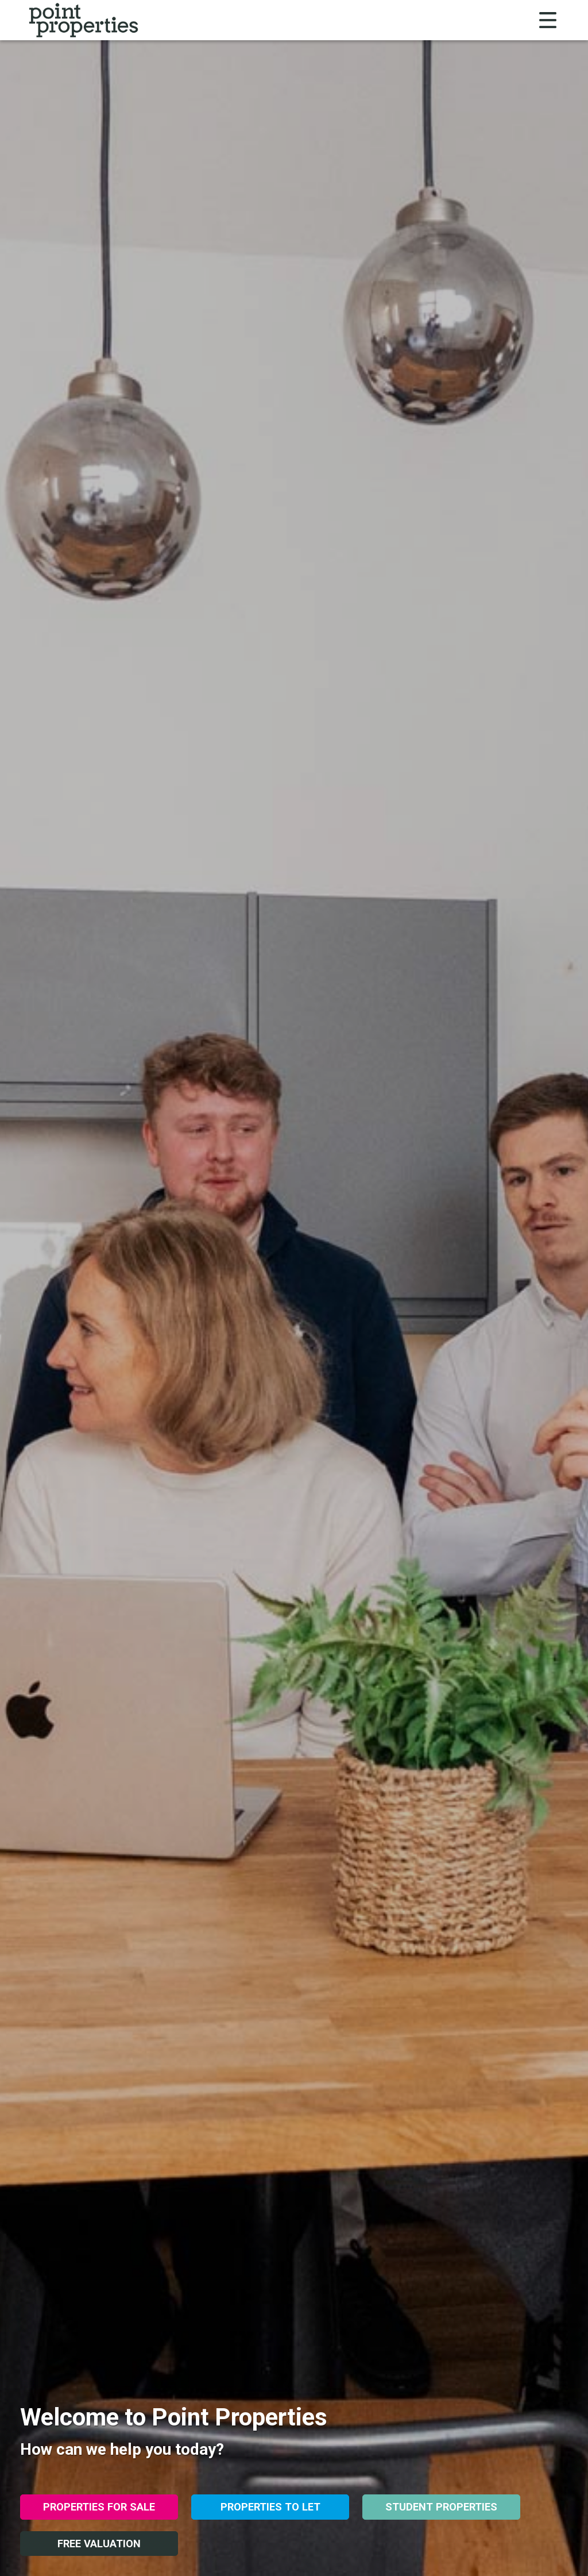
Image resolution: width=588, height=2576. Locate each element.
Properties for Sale (99, 2507)
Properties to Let (270, 2507)
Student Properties (441, 2507)
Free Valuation (99, 2544)
